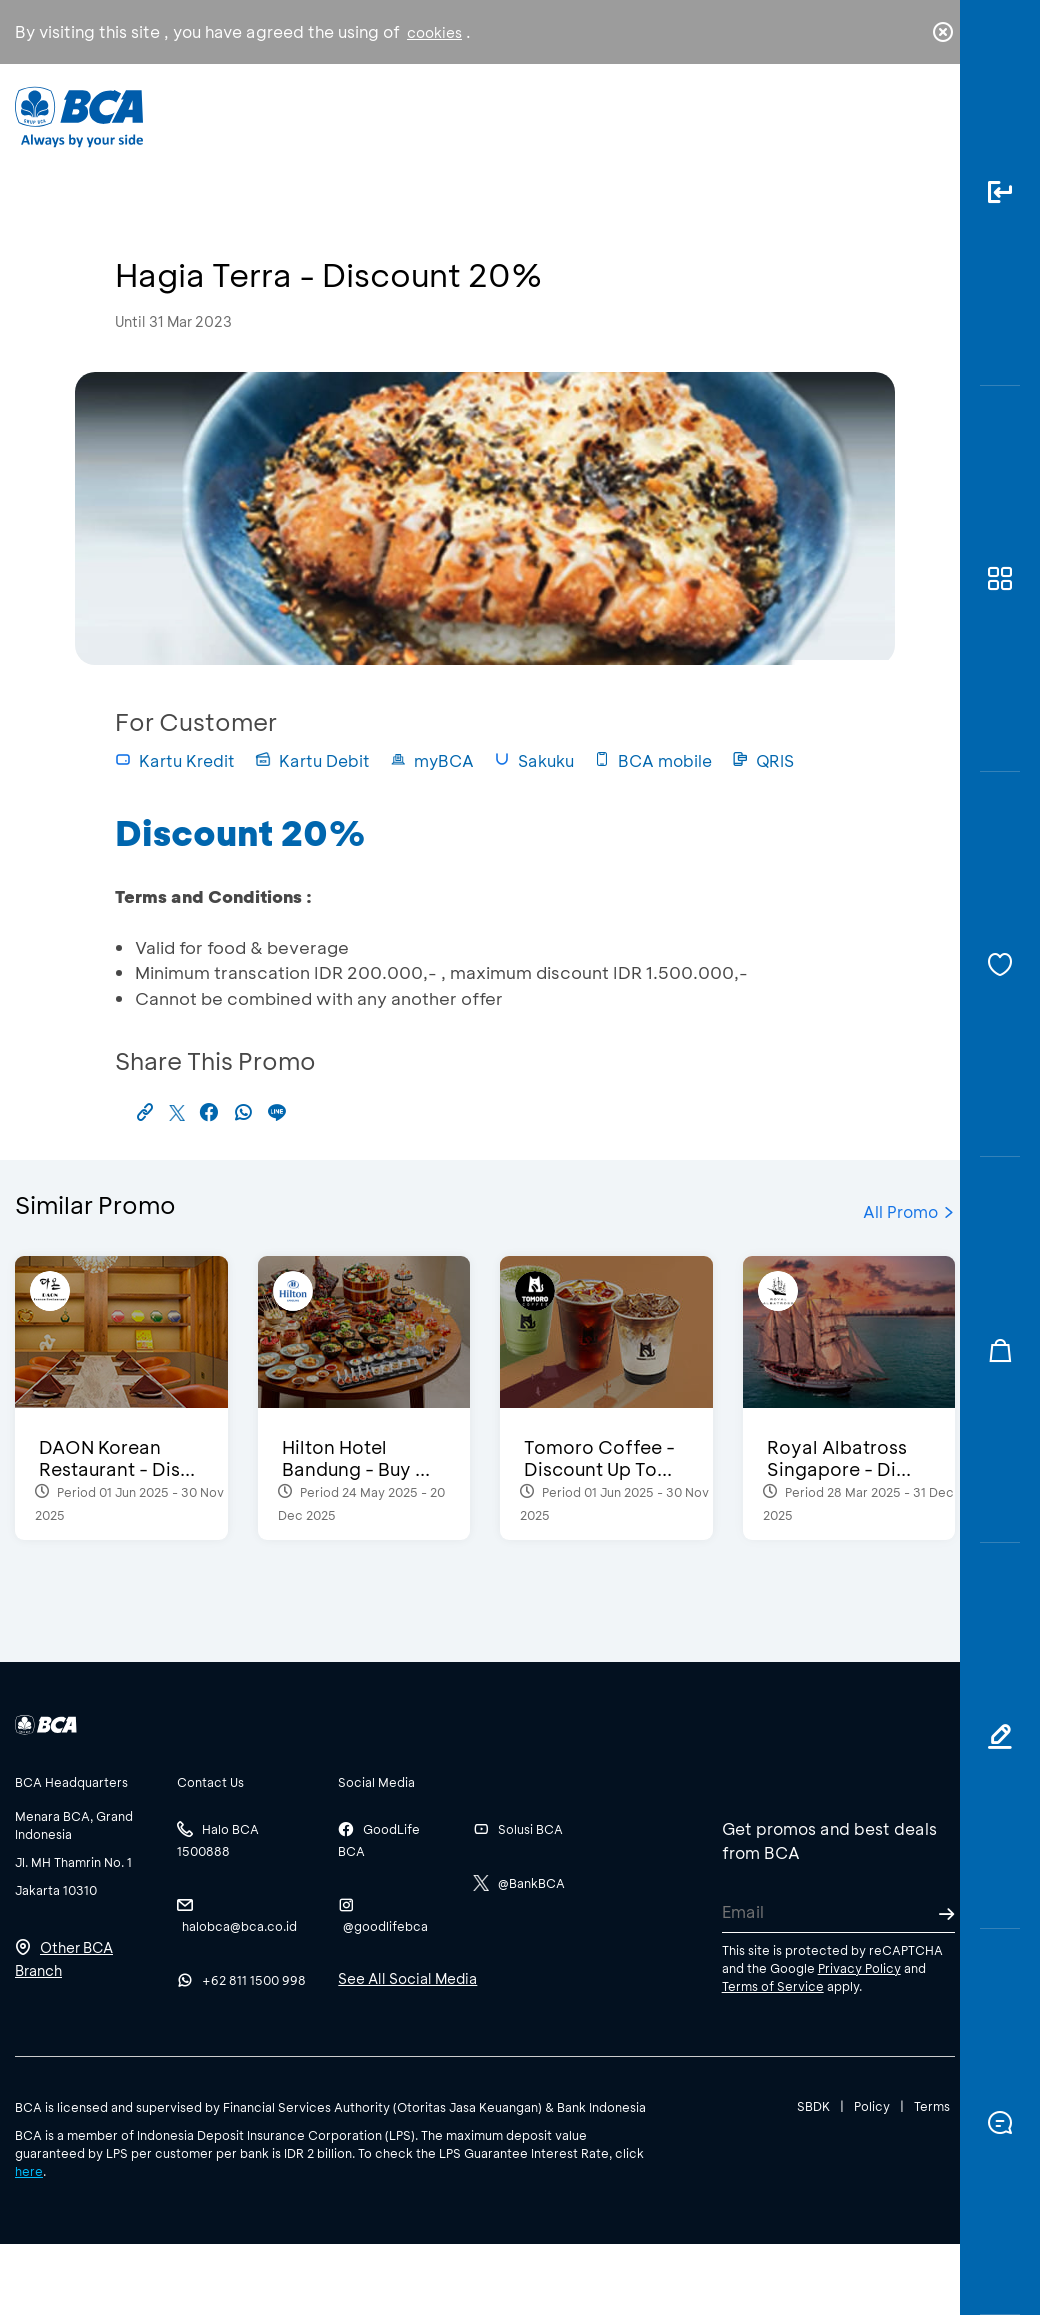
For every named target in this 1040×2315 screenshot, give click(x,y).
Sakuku (534, 760)
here (29, 2171)
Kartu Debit (312, 760)
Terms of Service (773, 1986)
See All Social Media (407, 1978)
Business (453, 131)
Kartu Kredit (175, 760)
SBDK (813, 2106)
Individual (338, 125)
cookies (434, 32)
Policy (872, 2106)
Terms (932, 2106)
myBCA (432, 760)
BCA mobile (653, 760)
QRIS (763, 760)
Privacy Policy (859, 1968)
